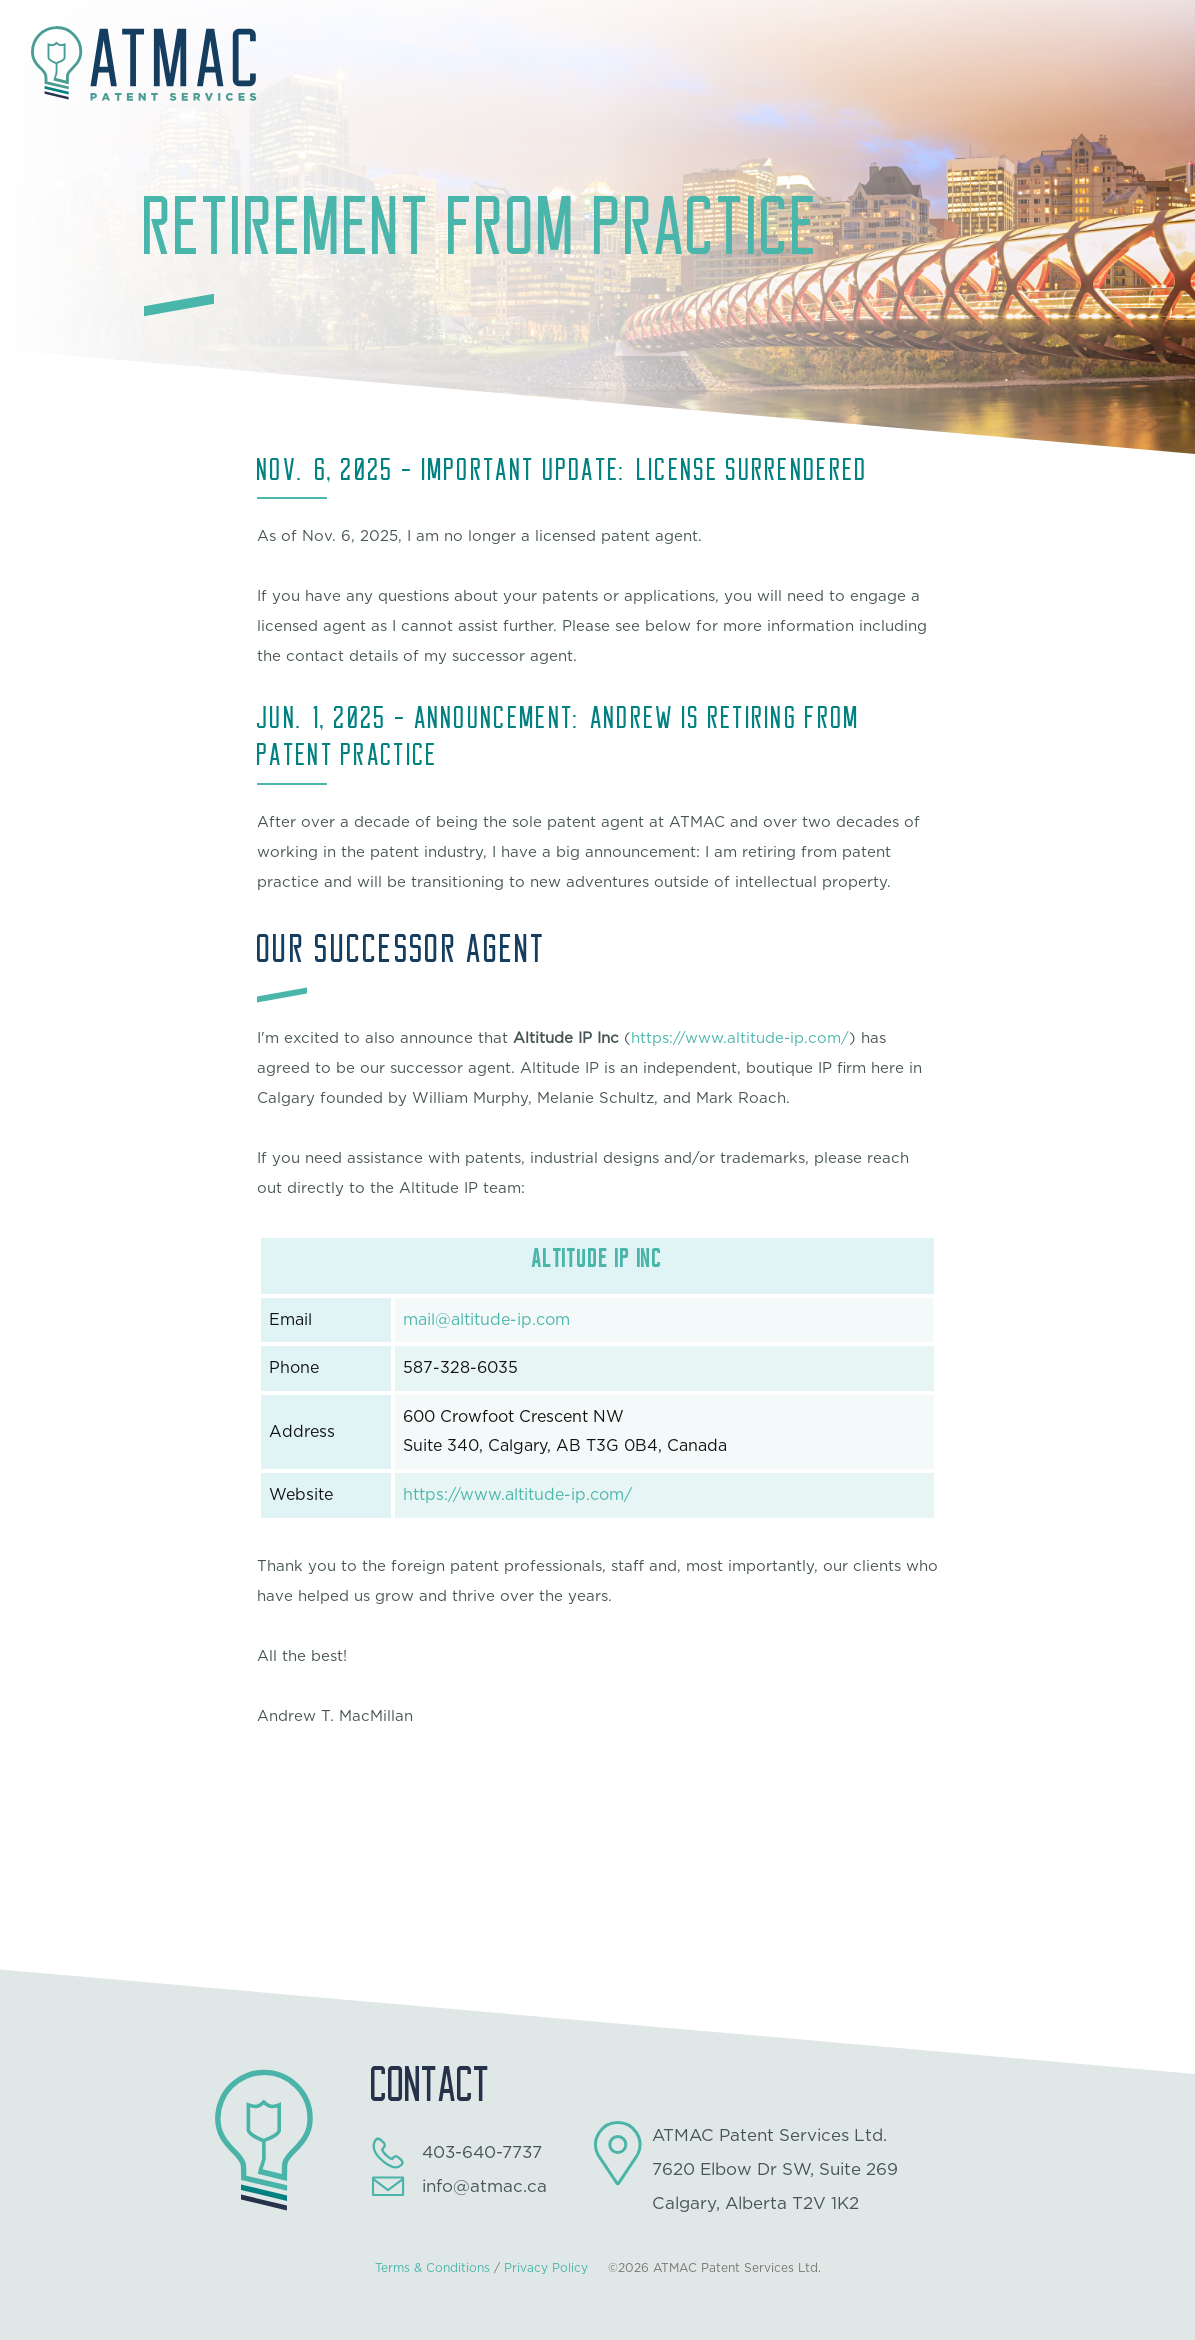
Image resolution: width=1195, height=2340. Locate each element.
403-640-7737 (482, 2152)
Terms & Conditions (432, 2268)
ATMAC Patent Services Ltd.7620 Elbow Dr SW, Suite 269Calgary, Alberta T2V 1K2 (775, 2169)
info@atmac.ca (484, 2186)
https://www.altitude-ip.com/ (740, 1038)
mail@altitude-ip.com (486, 1320)
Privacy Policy (546, 2268)
